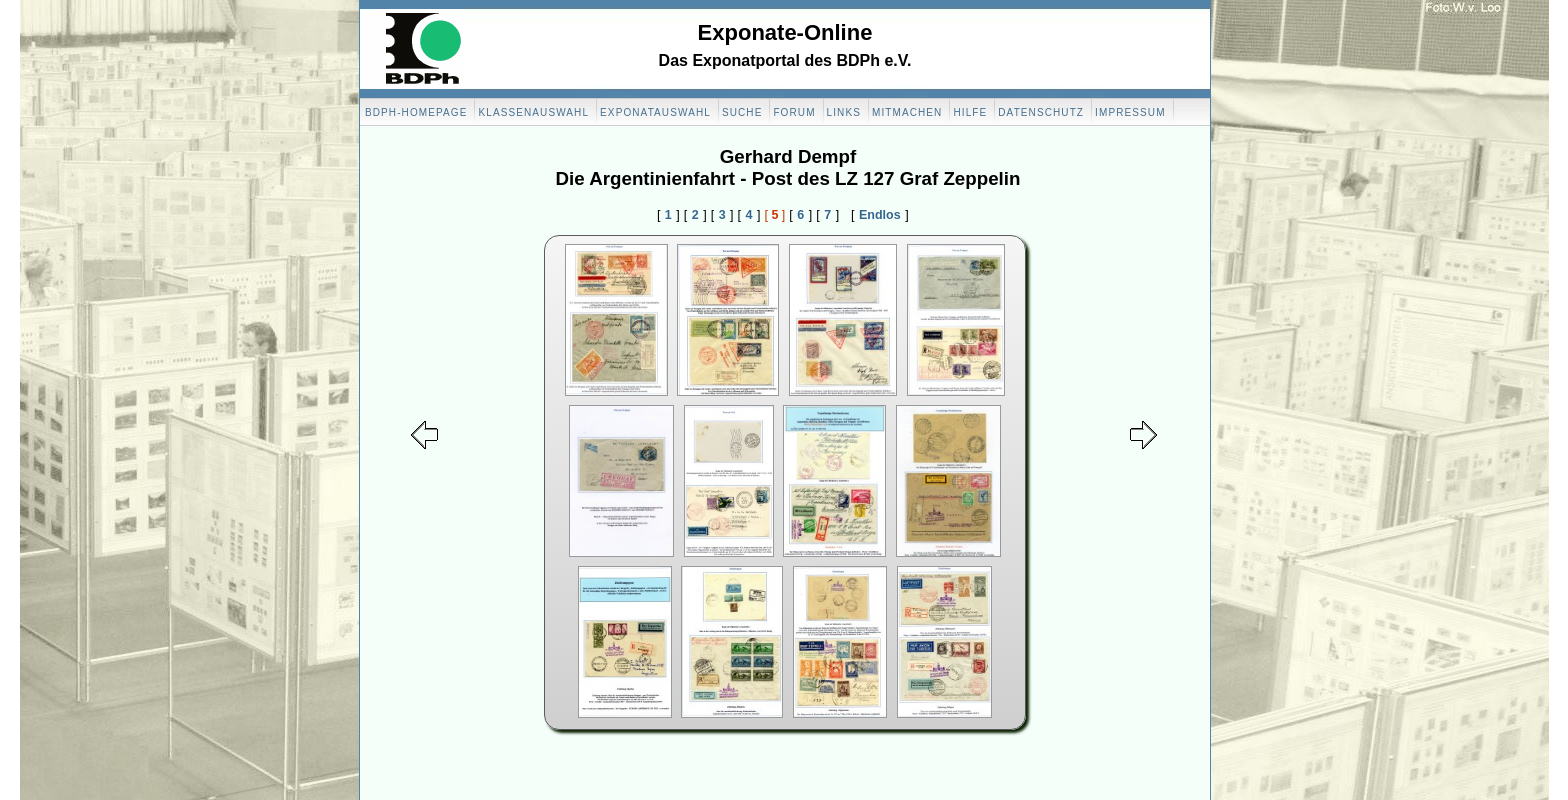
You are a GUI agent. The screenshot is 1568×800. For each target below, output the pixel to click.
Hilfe (970, 112)
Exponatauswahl (655, 112)
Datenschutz (1041, 112)
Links (844, 112)
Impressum (1130, 112)
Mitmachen (907, 112)
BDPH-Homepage (416, 112)
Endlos (880, 215)
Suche (742, 112)
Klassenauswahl (533, 112)
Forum (794, 112)
